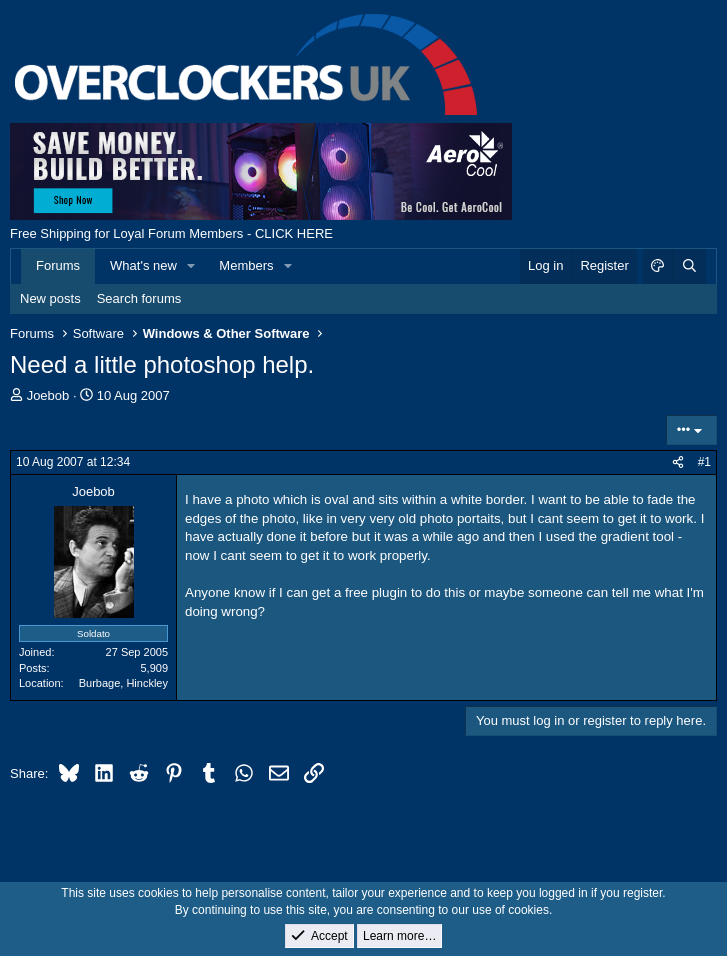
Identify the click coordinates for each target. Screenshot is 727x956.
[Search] (689, 266)
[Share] (678, 462)
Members (246, 265)
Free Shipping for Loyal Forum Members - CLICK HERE (171, 233)
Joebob (48, 395)
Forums (58, 265)
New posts (50, 298)
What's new (143, 265)
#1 (704, 462)
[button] (192, 266)
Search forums (139, 298)
